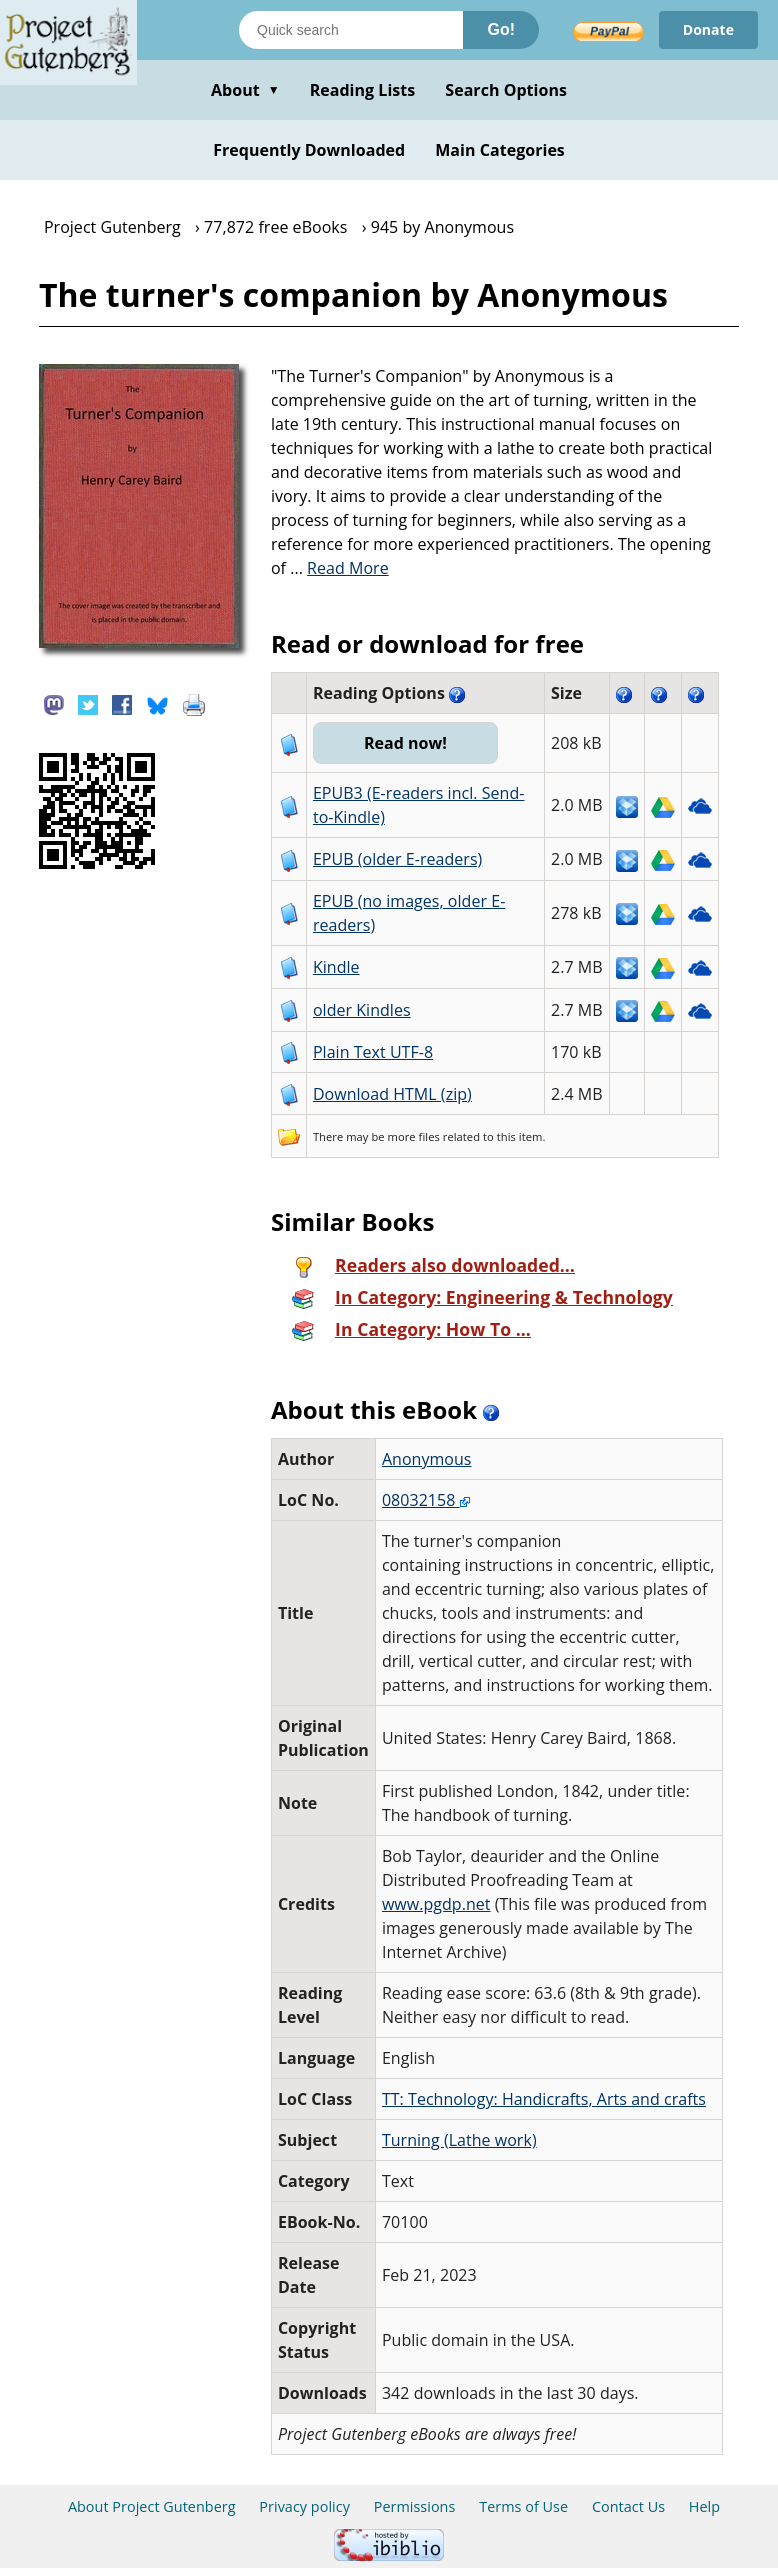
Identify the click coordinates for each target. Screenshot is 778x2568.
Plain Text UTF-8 (373, 1052)
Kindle (336, 967)
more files (414, 1136)
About (245, 90)
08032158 (426, 1500)
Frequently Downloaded (309, 150)
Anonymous (427, 1459)
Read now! (405, 743)
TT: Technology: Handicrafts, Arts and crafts (544, 2099)
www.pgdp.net (436, 1904)
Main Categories (500, 150)
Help (704, 2506)
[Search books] (351, 30)
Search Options (506, 90)
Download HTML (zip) (392, 1094)
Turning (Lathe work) (459, 2140)
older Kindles (362, 1010)
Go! (501, 29)
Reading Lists (363, 90)
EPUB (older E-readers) (397, 859)
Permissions (415, 2506)
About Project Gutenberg (152, 2506)
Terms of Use (523, 2506)
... (339, 568)
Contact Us (628, 2506)
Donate (708, 29)
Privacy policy (304, 2506)
